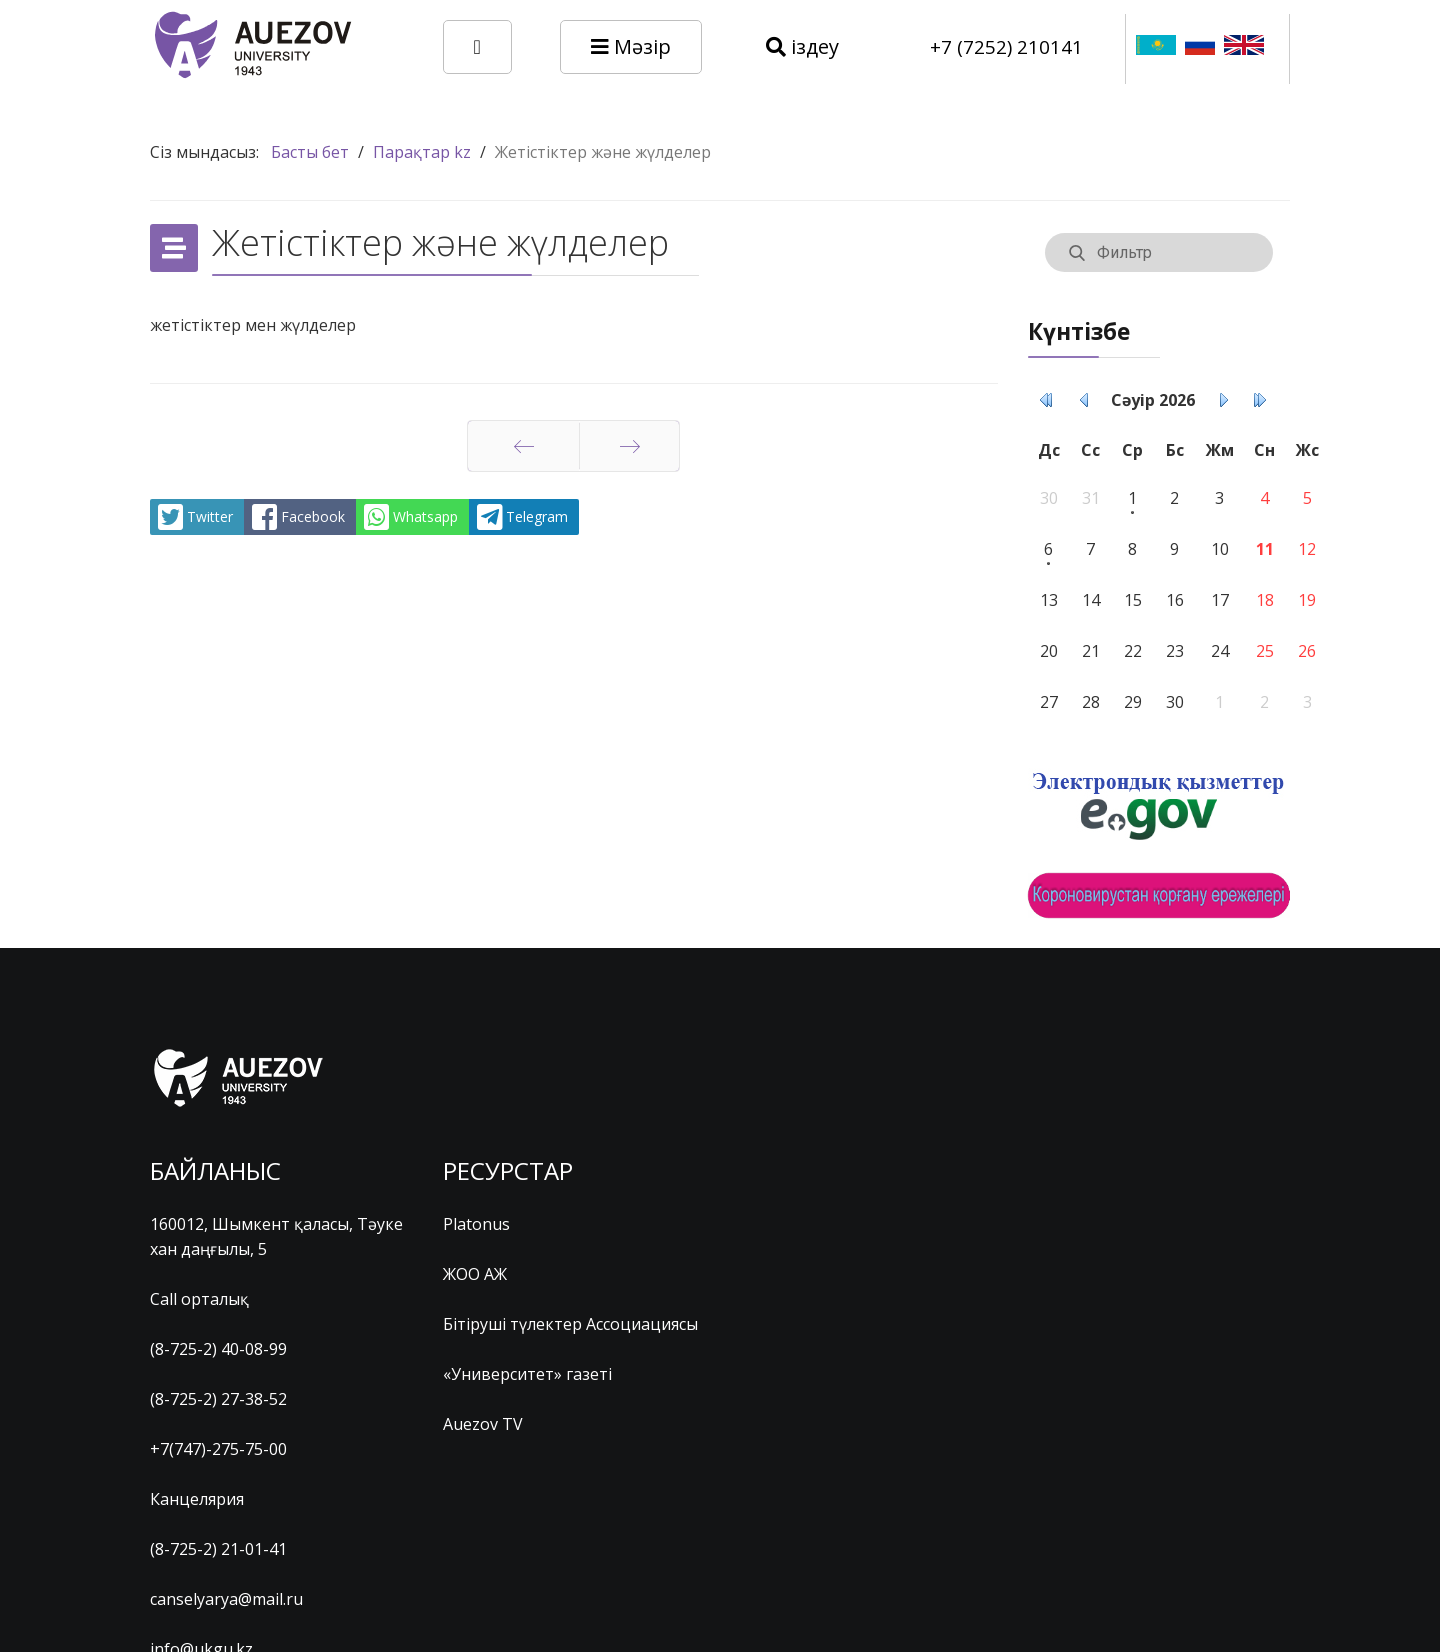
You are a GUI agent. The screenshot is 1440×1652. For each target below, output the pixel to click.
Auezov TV (483, 1424)
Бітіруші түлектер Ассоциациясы (570, 1324)
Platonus (476, 1224)
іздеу (802, 46)
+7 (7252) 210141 (1006, 46)
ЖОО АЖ (475, 1274)
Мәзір (631, 46)
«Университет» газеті (527, 1374)
